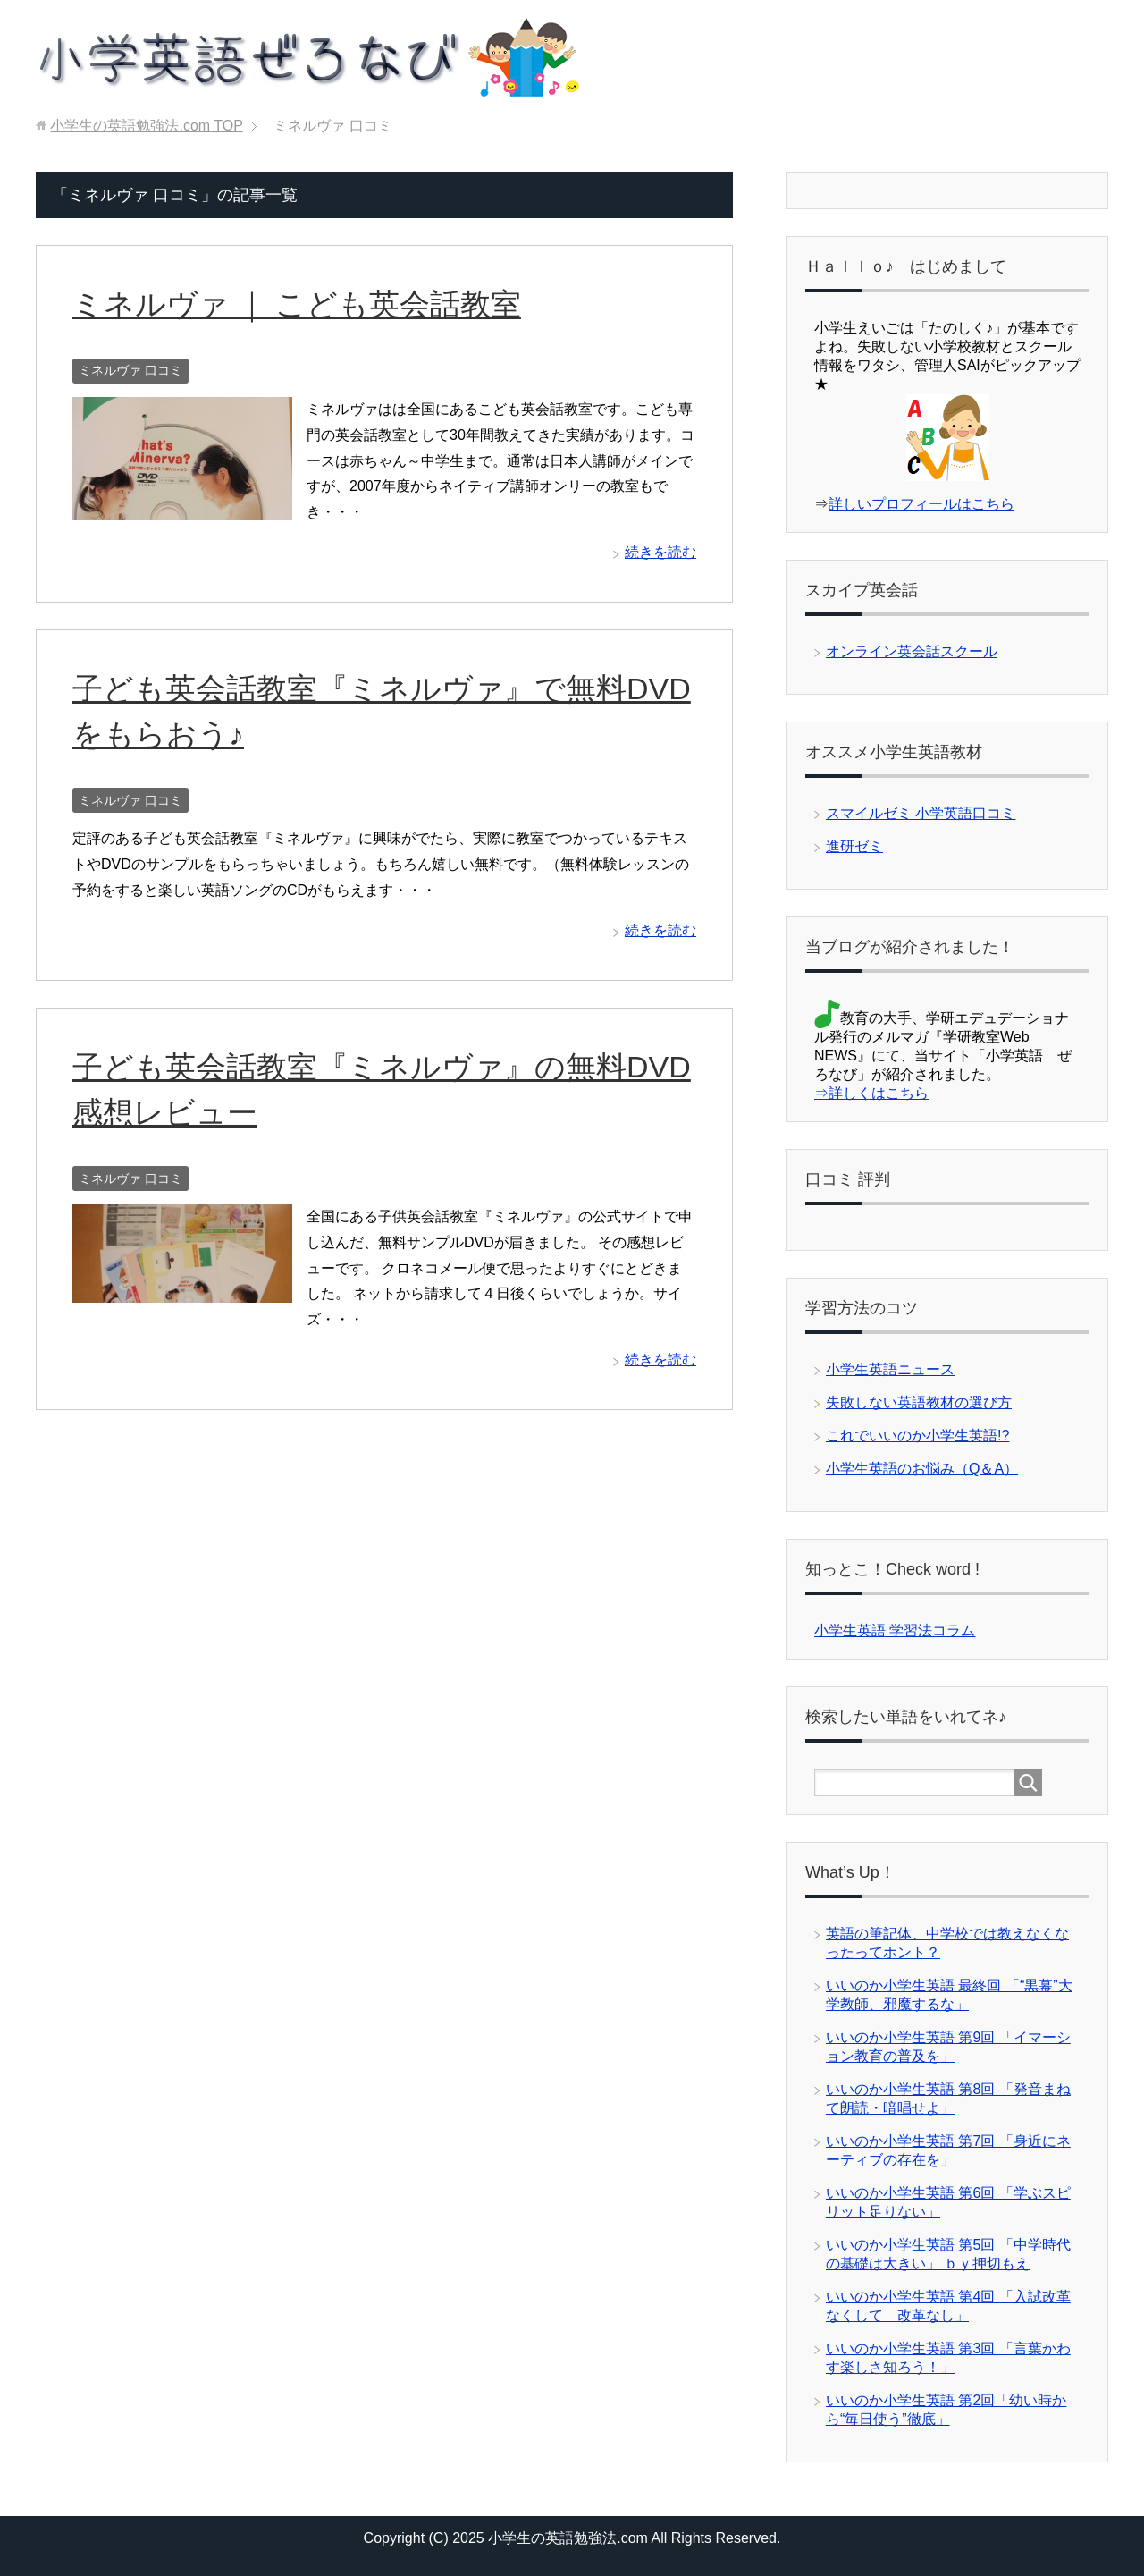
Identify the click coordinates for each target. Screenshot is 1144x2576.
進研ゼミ (854, 846)
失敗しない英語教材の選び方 (919, 1402)
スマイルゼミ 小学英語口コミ (920, 813)
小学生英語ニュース (890, 1369)
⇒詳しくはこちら (871, 1093)
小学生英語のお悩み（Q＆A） (922, 1468)
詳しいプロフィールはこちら (921, 503)
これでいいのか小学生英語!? (917, 1435)
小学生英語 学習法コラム (894, 1630)
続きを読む (660, 552)
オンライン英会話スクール (911, 651)
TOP (146, 125)
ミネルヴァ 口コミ (130, 370)
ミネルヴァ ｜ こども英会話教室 (296, 304)
